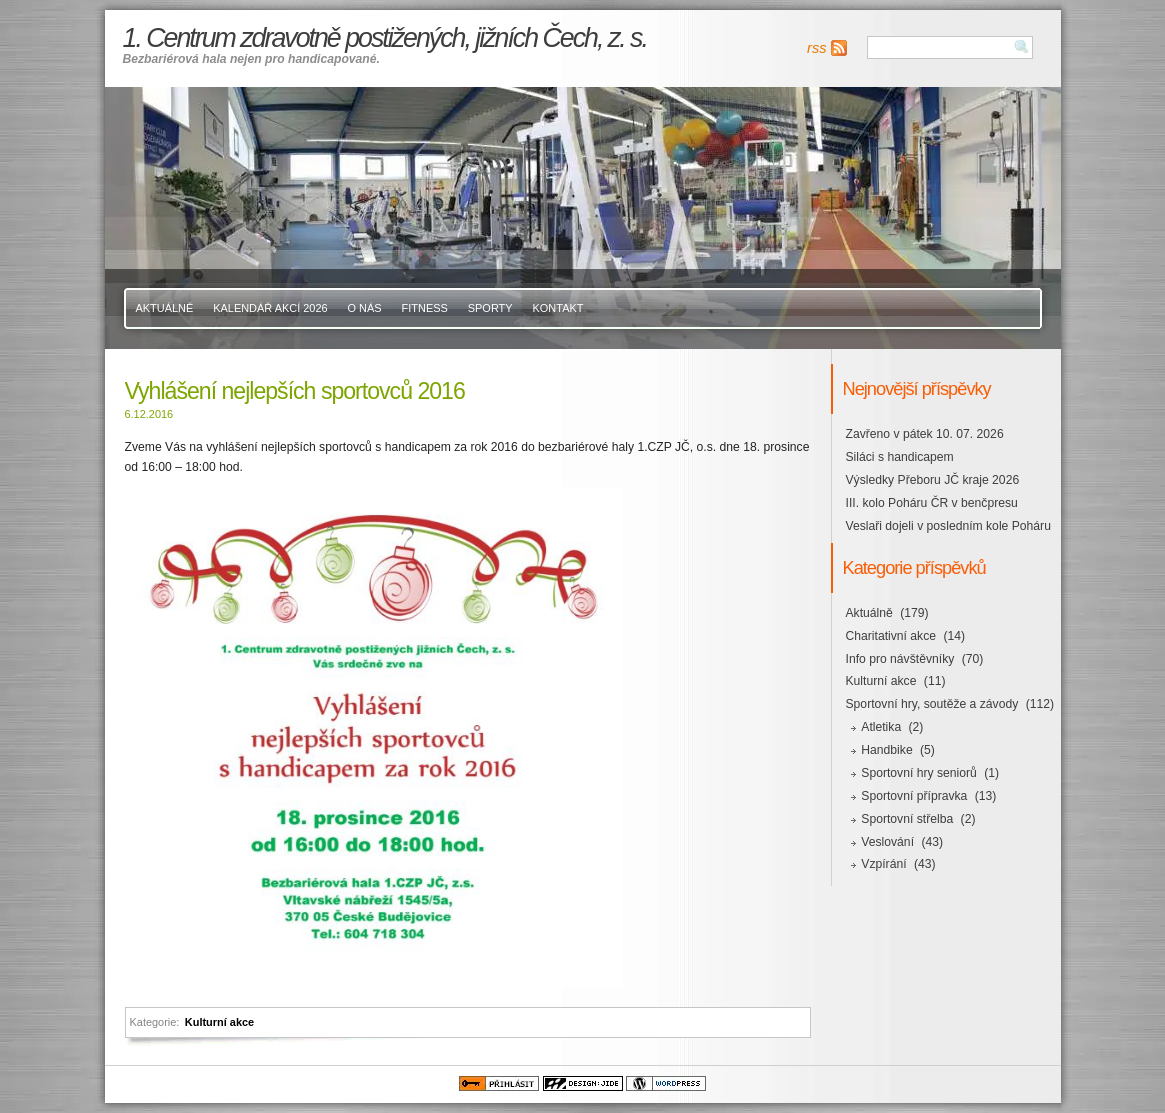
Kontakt (558, 308)
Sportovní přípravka (914, 796)
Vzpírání (883, 864)
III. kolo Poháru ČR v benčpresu (932, 503)
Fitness (425, 308)
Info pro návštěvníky (900, 659)
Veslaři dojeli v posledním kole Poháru (948, 526)
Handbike (886, 750)
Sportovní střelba (907, 819)
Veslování (887, 842)
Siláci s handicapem (900, 457)
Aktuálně (165, 308)
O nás (365, 308)
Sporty (490, 308)
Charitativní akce (891, 636)
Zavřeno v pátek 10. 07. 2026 (925, 434)
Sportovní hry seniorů (919, 773)
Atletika (881, 727)
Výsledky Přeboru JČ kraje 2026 (933, 480)
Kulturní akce (219, 1022)
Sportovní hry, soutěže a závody (932, 704)
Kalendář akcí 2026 (270, 308)
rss (816, 48)
